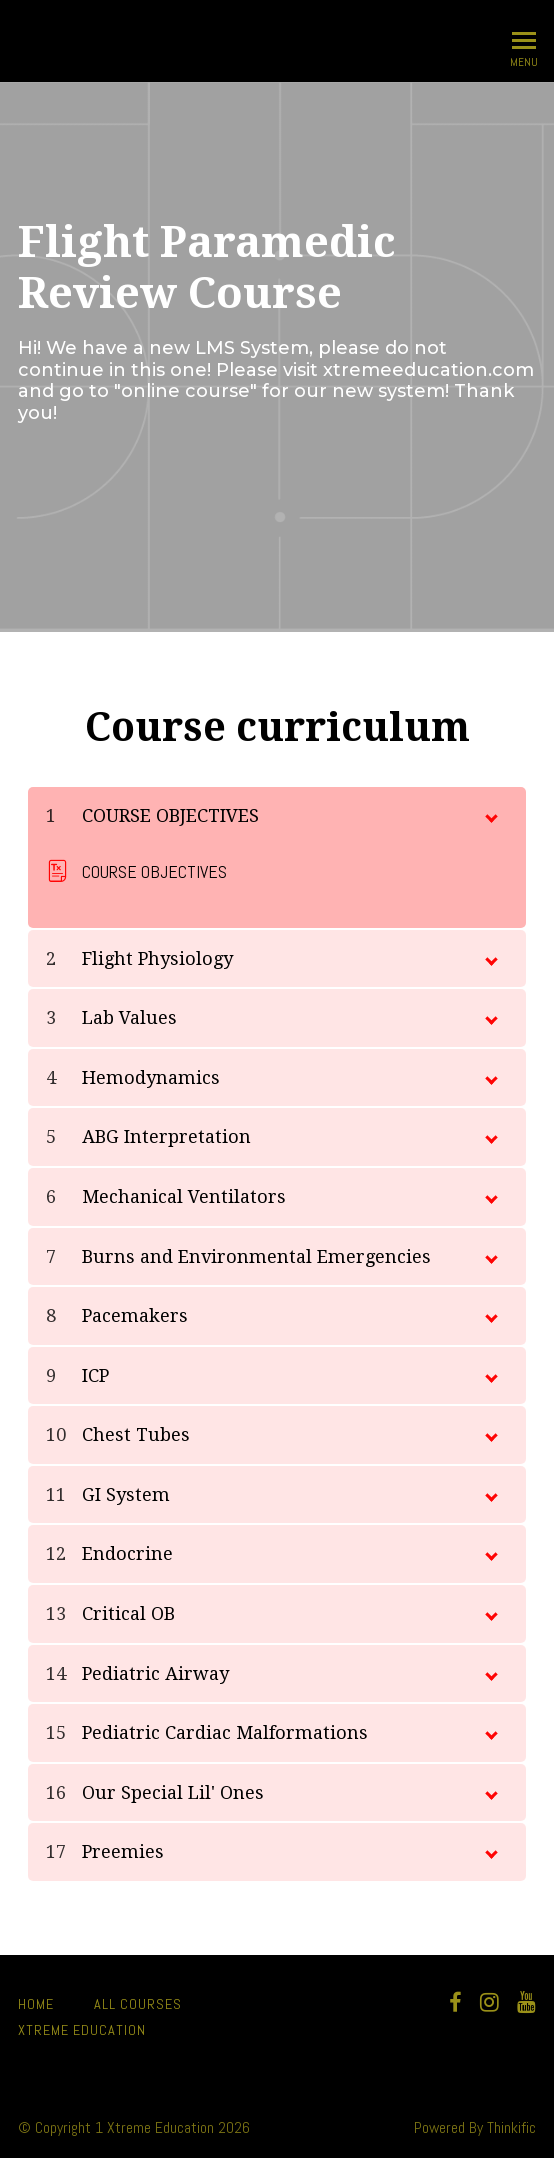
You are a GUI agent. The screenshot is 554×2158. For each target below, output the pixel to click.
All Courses (138, 2004)
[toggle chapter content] (490, 814)
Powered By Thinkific (475, 2128)
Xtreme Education (82, 2030)
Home (36, 2004)
